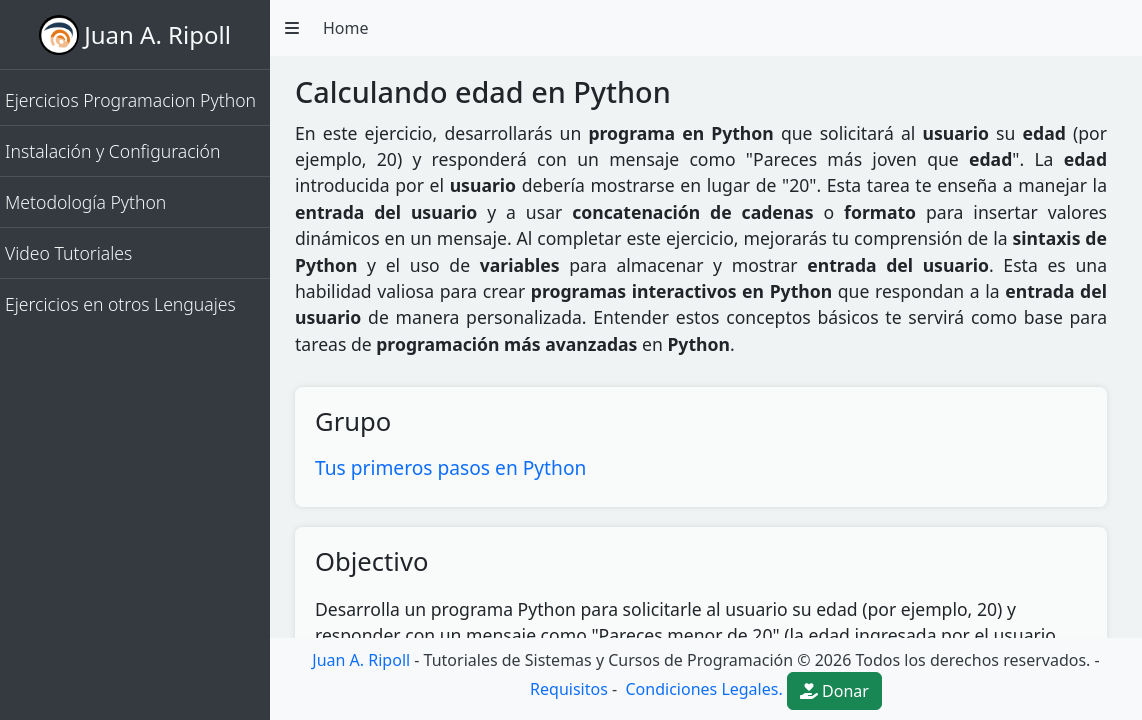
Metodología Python (85, 202)
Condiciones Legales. (701, 689)
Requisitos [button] (569, 689)
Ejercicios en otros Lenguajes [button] (120, 304)
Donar (834, 691)
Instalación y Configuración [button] (112, 151)
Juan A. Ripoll (157, 34)
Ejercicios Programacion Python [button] (130, 100)
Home (346, 28)
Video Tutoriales (68, 253)
